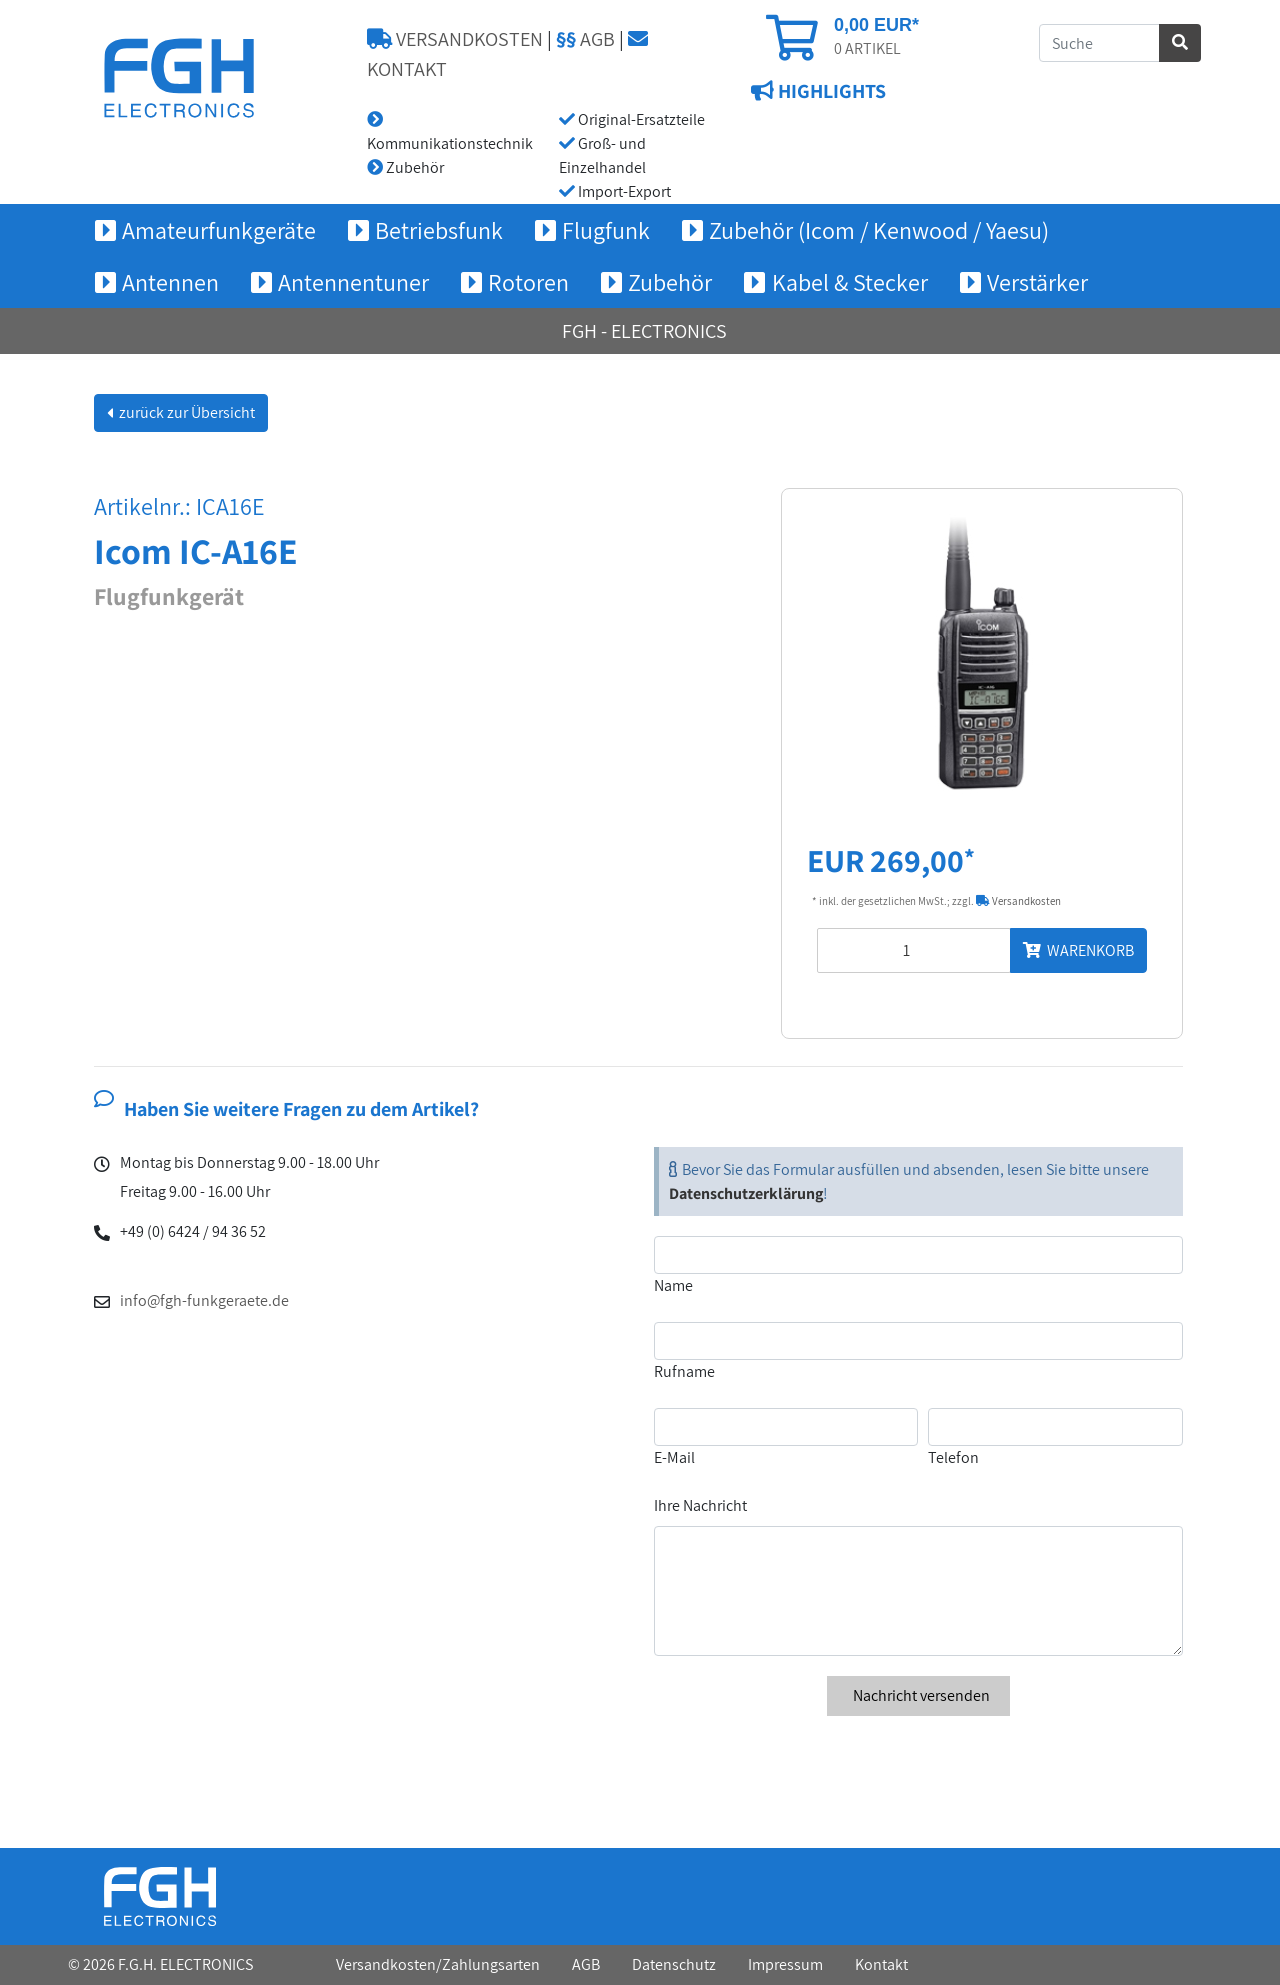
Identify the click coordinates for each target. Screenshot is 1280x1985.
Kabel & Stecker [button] (850, 282)
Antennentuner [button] (353, 282)
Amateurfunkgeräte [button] (219, 230)
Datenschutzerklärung (746, 1193)
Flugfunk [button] (606, 230)
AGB (585, 39)
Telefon (953, 1457)
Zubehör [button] (670, 282)
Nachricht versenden (918, 1695)
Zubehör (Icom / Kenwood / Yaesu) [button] (879, 230)
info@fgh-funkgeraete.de (204, 1300)
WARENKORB (1078, 950)
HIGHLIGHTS (830, 91)
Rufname (684, 1371)
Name (673, 1285)
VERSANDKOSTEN (455, 39)
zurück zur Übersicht (185, 412)
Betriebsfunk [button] (439, 230)
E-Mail (674, 1457)
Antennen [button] (170, 282)
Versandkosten (1018, 901)
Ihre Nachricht (700, 1505)
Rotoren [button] (528, 282)
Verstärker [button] (1037, 282)
